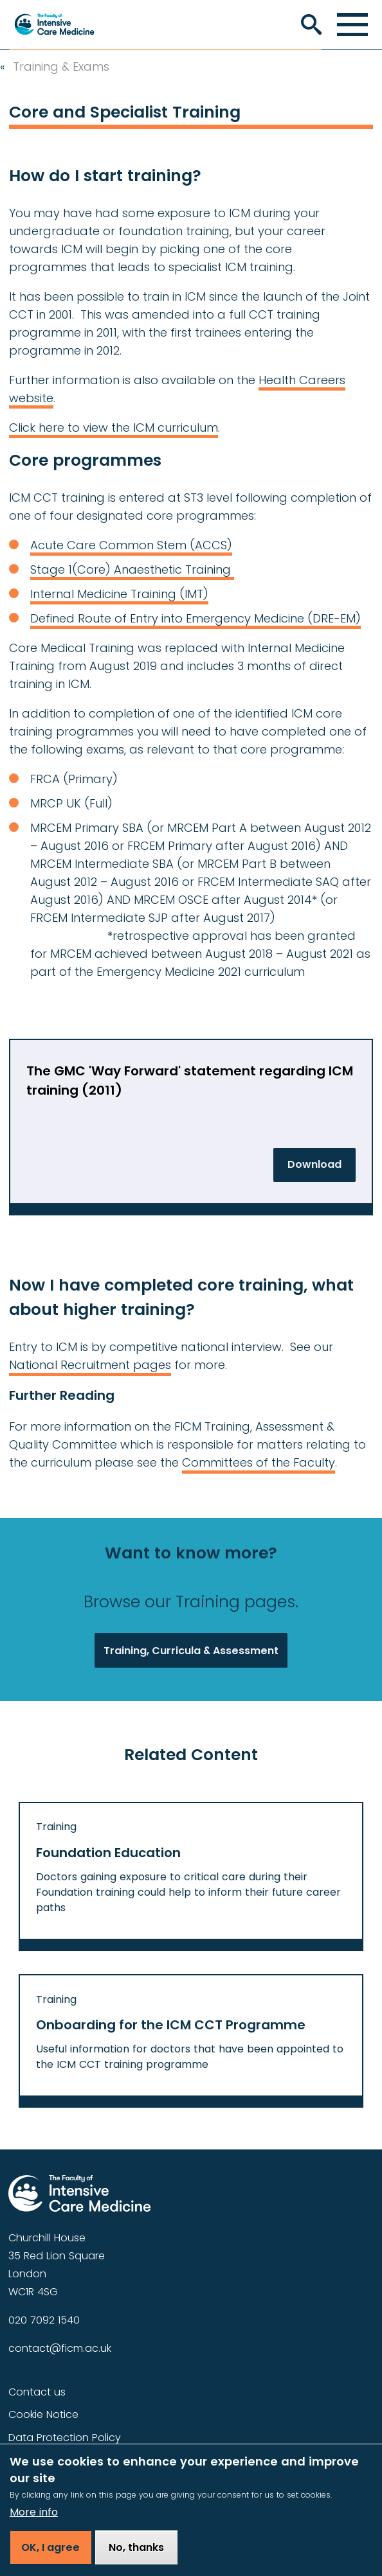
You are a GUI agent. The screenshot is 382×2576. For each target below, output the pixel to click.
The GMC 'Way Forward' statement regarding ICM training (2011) (189, 1080)
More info (34, 2519)
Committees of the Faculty (258, 1462)
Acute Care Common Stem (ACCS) (131, 545)
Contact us (37, 2392)
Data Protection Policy (64, 2437)
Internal (52, 594)
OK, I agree (50, 2555)
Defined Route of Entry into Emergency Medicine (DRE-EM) (195, 618)
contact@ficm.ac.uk (59, 2348)
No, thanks (136, 2555)
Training (56, 1826)
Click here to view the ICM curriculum (113, 427)
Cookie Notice (43, 2414)
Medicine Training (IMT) (141, 594)
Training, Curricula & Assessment (191, 1650)
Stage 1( (53, 569)
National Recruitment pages (90, 1365)
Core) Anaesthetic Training (155, 569)
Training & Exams (61, 67)
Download (314, 1164)
